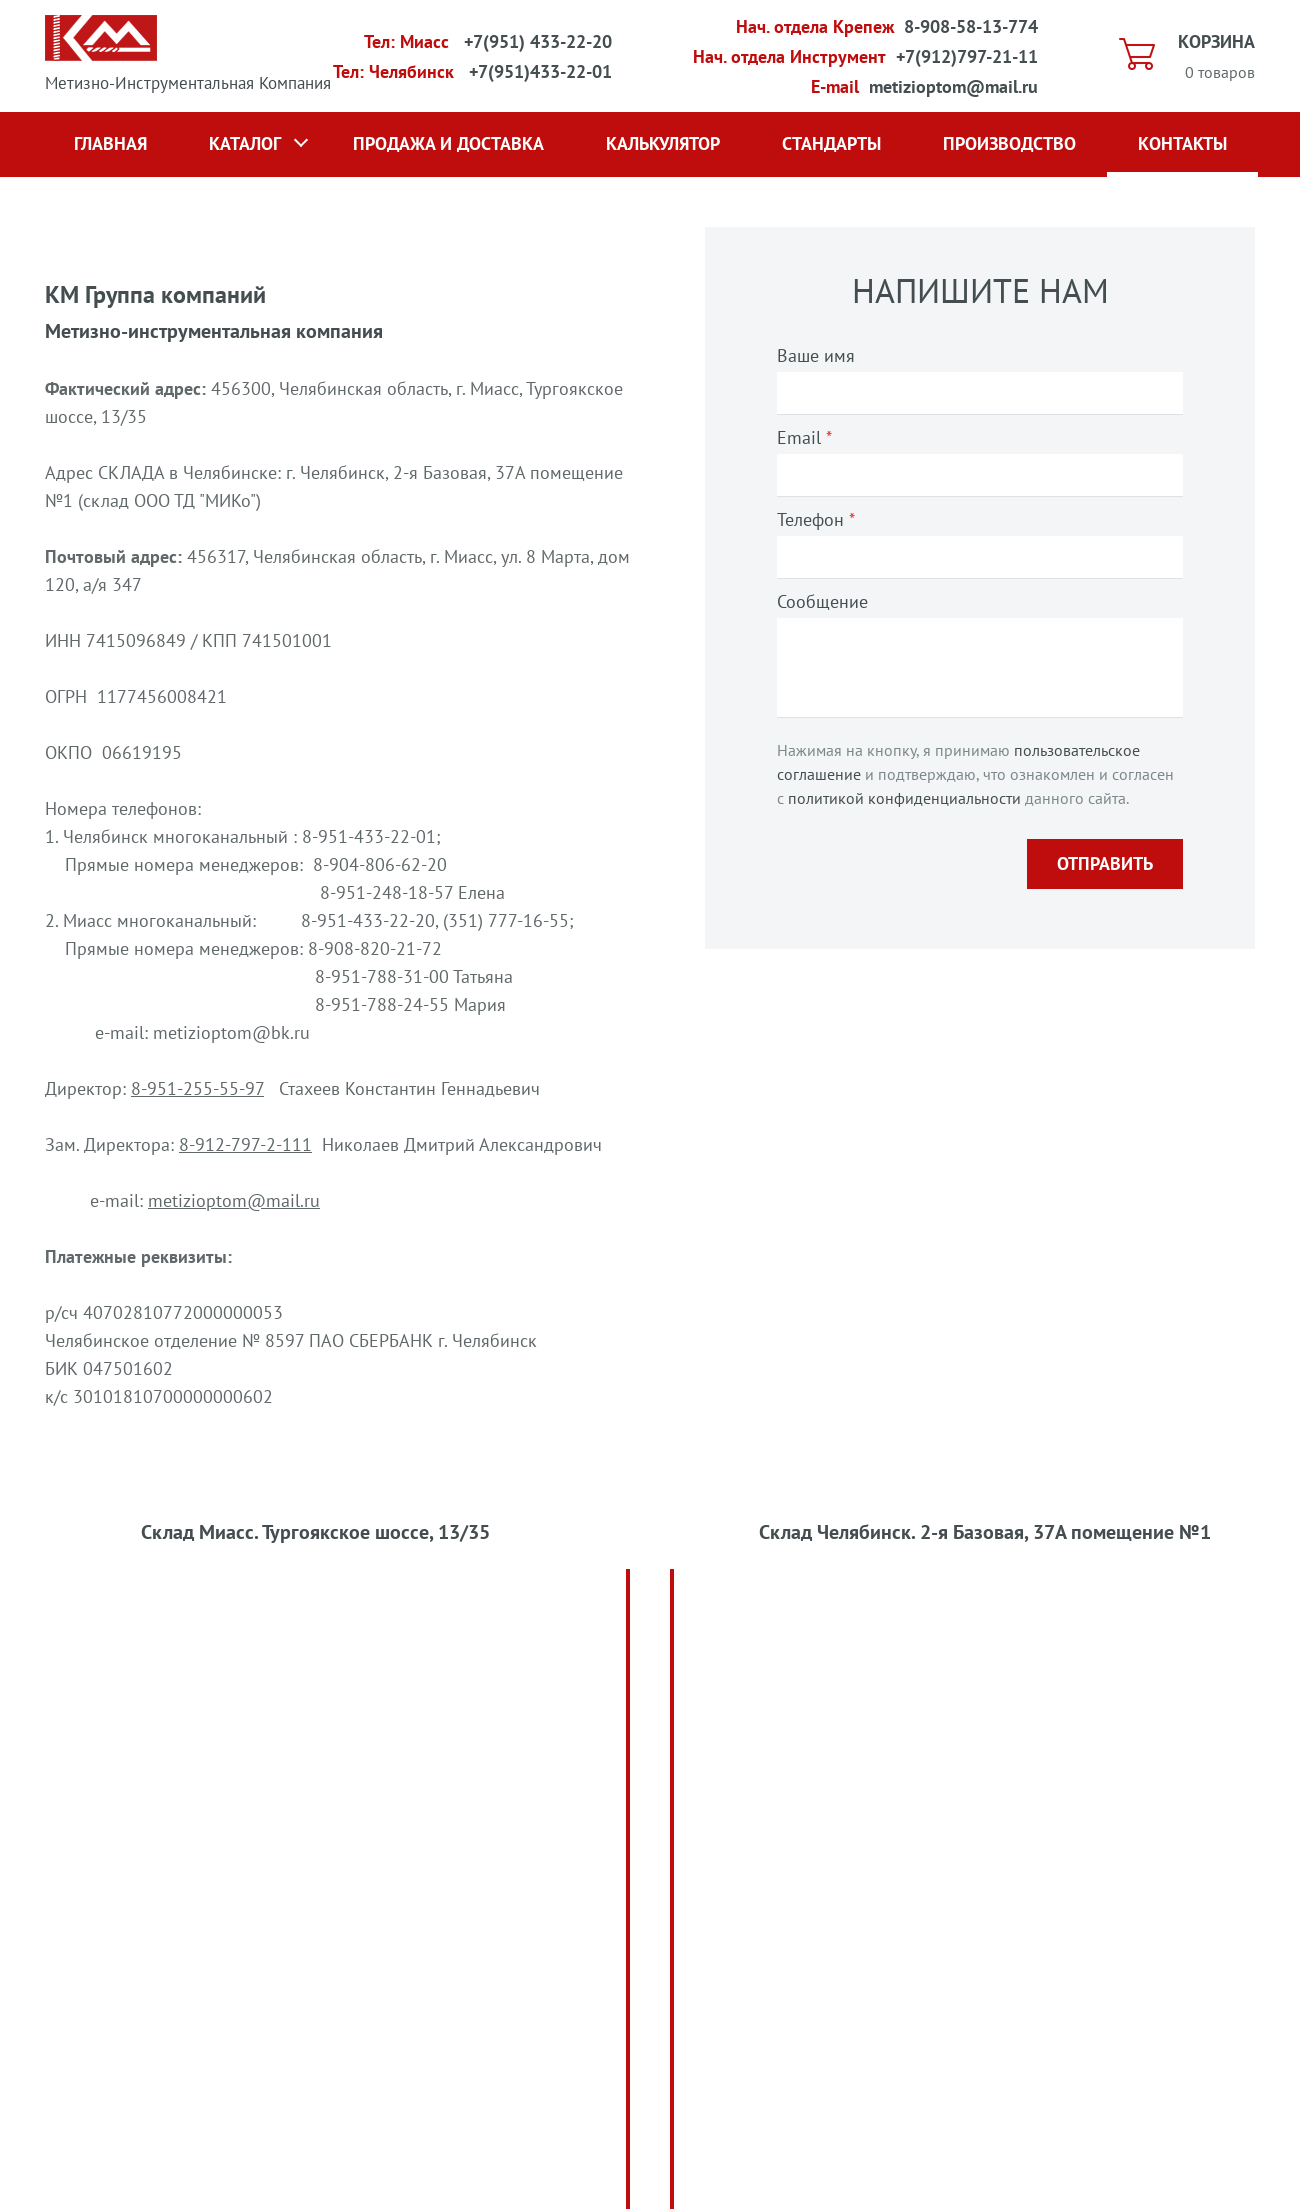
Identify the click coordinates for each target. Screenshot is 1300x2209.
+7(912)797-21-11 (967, 56)
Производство (1009, 143)
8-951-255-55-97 (197, 1088)
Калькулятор (663, 143)
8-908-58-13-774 (971, 26)
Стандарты (831, 143)
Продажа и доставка (448, 143)
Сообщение (822, 601)
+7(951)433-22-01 (540, 71)
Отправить (1105, 863)
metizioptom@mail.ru (953, 86)
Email (804, 437)
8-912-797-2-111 (245, 1144)
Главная (110, 143)
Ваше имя (816, 355)
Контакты (1182, 143)
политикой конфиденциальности (904, 798)
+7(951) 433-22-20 (538, 41)
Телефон (816, 519)
